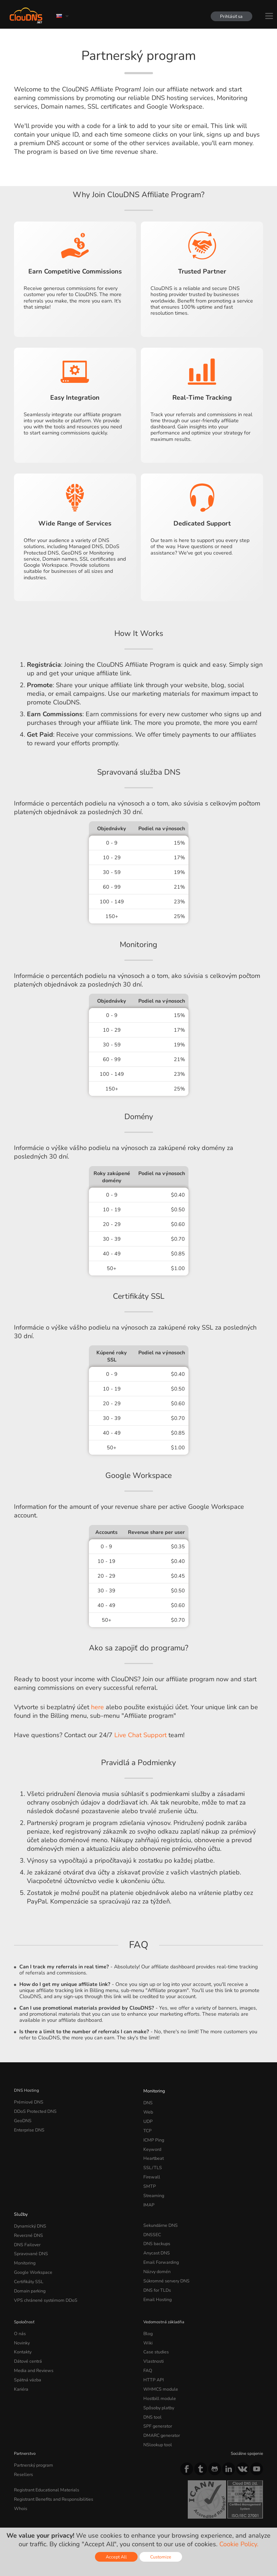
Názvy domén (156, 2258)
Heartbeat (152, 2153)
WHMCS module (159, 2367)
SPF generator (156, 2401)
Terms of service (33, 2512)
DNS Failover (26, 2232)
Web (147, 2110)
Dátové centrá (27, 2341)
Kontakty (22, 2333)
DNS (147, 2101)
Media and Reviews (32, 2350)
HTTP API (152, 2358)
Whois (20, 2478)
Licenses (72, 2519)
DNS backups (156, 2232)
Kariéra (20, 2367)
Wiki (147, 2324)
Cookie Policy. (238, 2544)
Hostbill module (158, 2375)
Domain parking (29, 2275)
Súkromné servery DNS (165, 2266)
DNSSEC (151, 2223)
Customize (160, 2557)
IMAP (148, 2195)
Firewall (150, 2170)
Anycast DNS (155, 2240)
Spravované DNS (30, 2240)
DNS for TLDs (156, 2275)
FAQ (147, 2350)
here (97, 1707)
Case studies (155, 2333)
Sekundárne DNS (159, 2215)
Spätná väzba (26, 2358)
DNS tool (151, 2393)
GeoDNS (22, 2118)
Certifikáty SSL (27, 2266)
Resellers (22, 2446)
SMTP (148, 2178)
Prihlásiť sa (230, 16)
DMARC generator (160, 2410)
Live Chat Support (140, 1735)
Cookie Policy (116, 2512)
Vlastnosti (152, 2341)
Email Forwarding (159, 2249)
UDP (147, 2118)
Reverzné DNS (27, 2223)
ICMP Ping (153, 2135)
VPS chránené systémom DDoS (43, 2283)
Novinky (21, 2324)
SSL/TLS (151, 2161)
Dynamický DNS (29, 2215)
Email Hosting (156, 2283)
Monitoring (153, 2090)
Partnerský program (32, 2438)
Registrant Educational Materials (44, 2461)
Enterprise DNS (28, 2127)
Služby (20, 2204)
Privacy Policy (76, 2512)
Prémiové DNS (27, 2101)
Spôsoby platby (157, 2384)
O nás (19, 2316)
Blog (147, 2316)
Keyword (151, 2144)
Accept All (116, 2557)
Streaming (153, 2187)
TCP (147, 2127)
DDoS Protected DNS (34, 2110)
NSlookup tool (156, 2418)
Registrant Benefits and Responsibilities (52, 2470)
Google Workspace (31, 2258)
